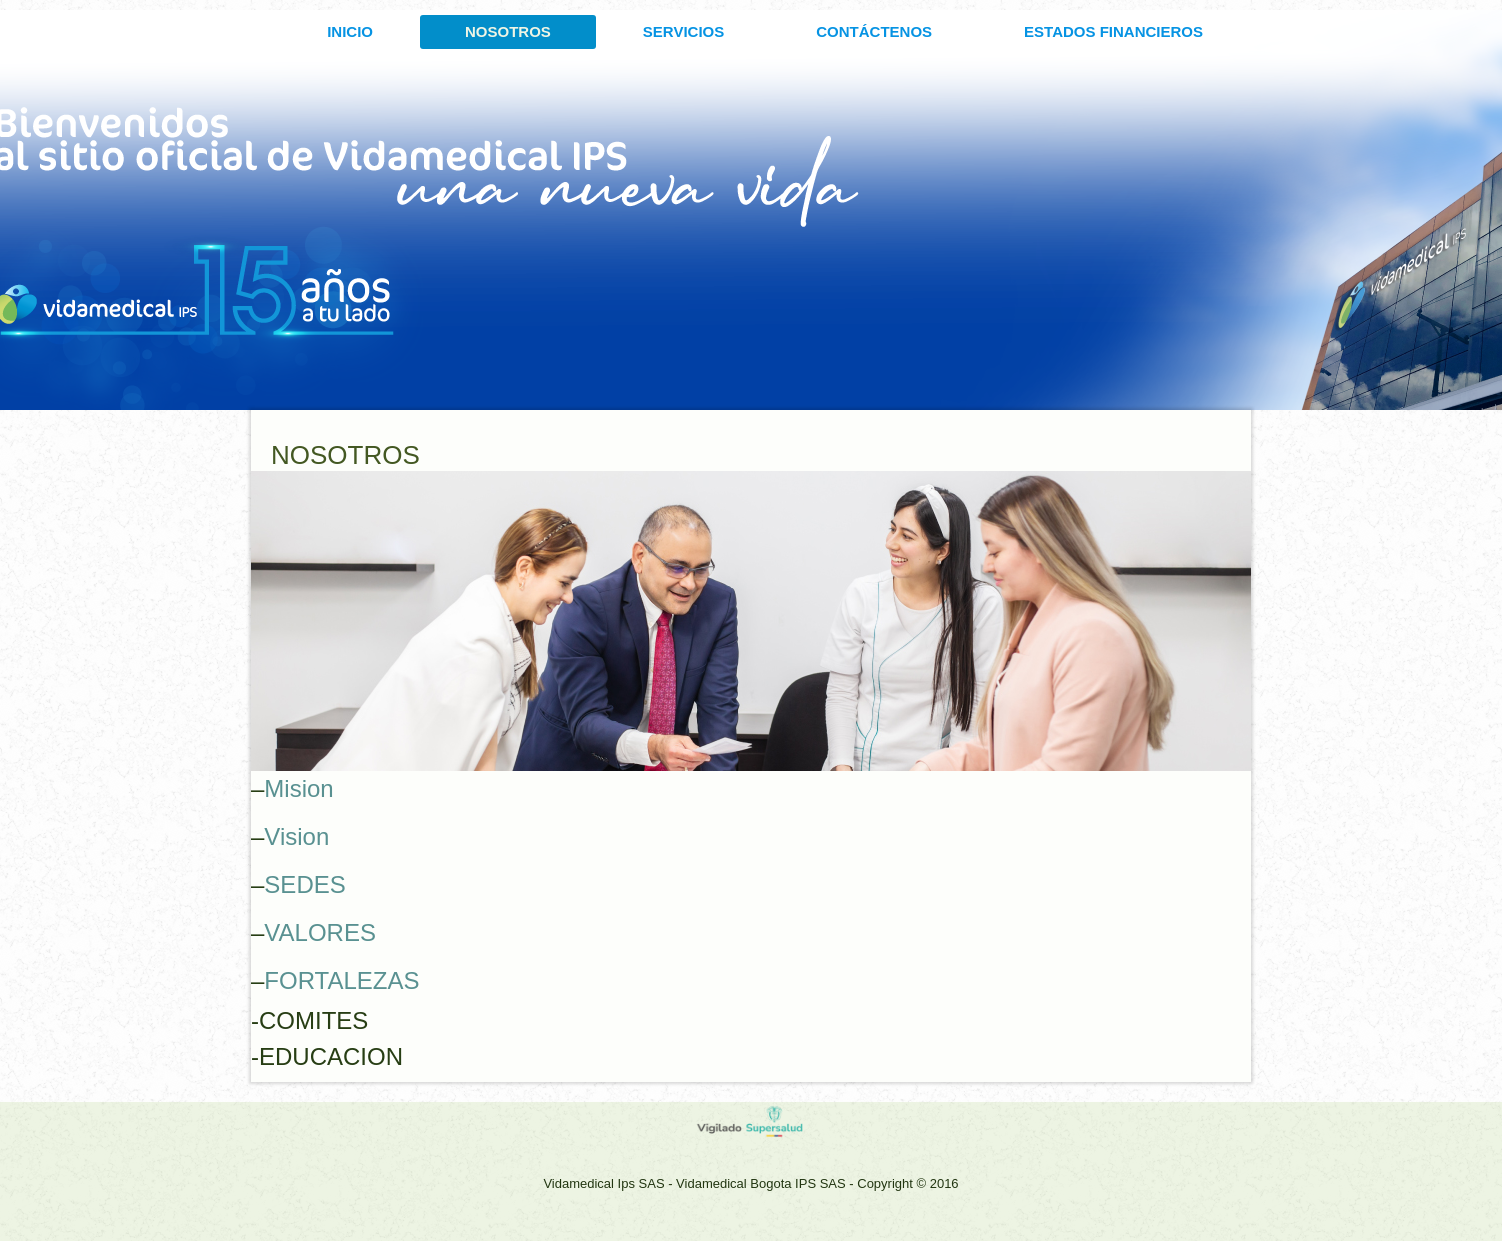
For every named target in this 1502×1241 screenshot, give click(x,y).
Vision (296, 836)
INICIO (350, 31)
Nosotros (508, 31)
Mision (298, 788)
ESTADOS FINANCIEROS (1113, 31)
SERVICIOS (683, 31)
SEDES (304, 884)
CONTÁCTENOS (874, 31)
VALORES (320, 932)
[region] (751, 621)
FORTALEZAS (341, 980)
